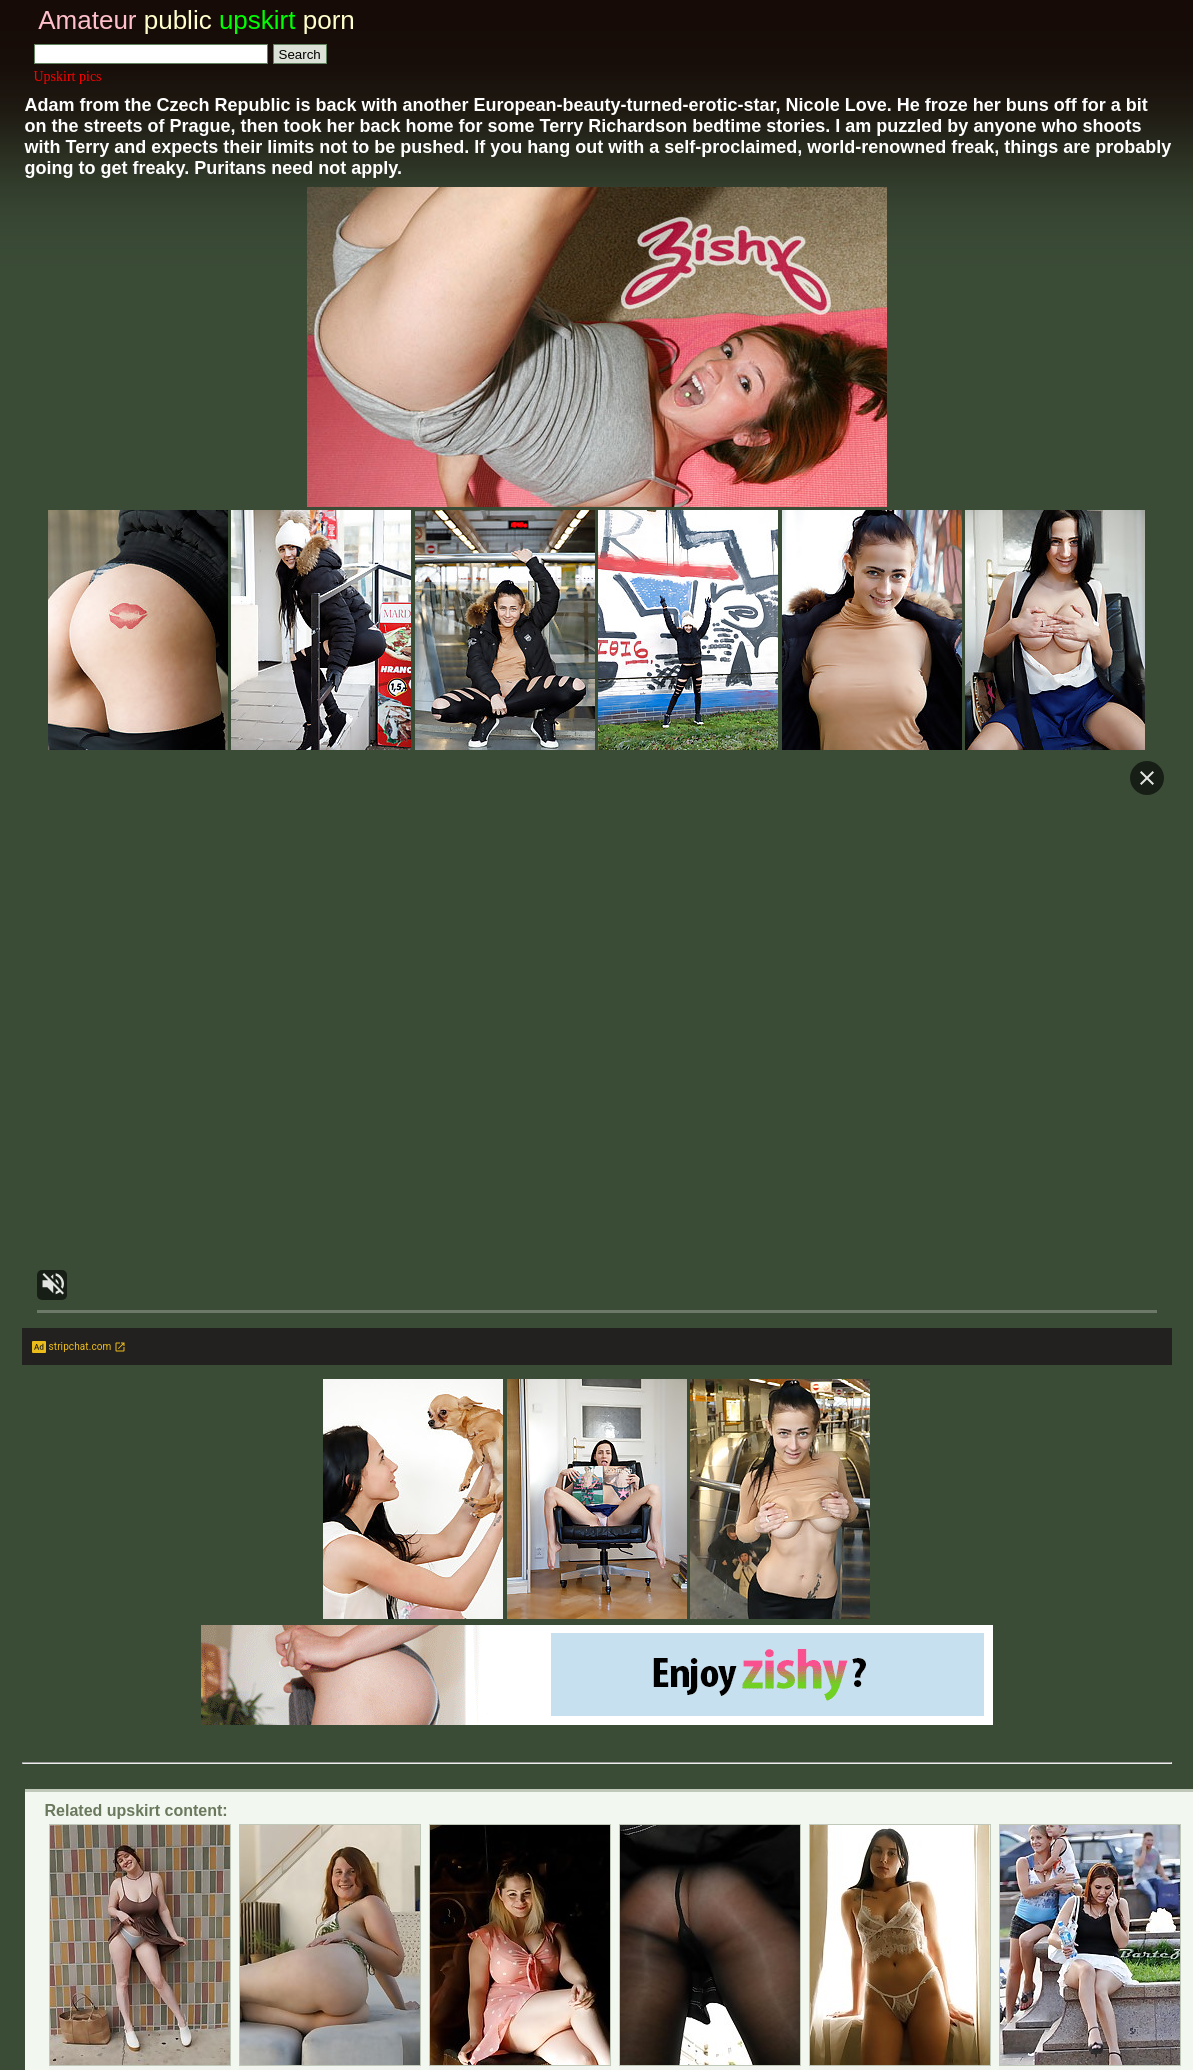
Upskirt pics (68, 76)
